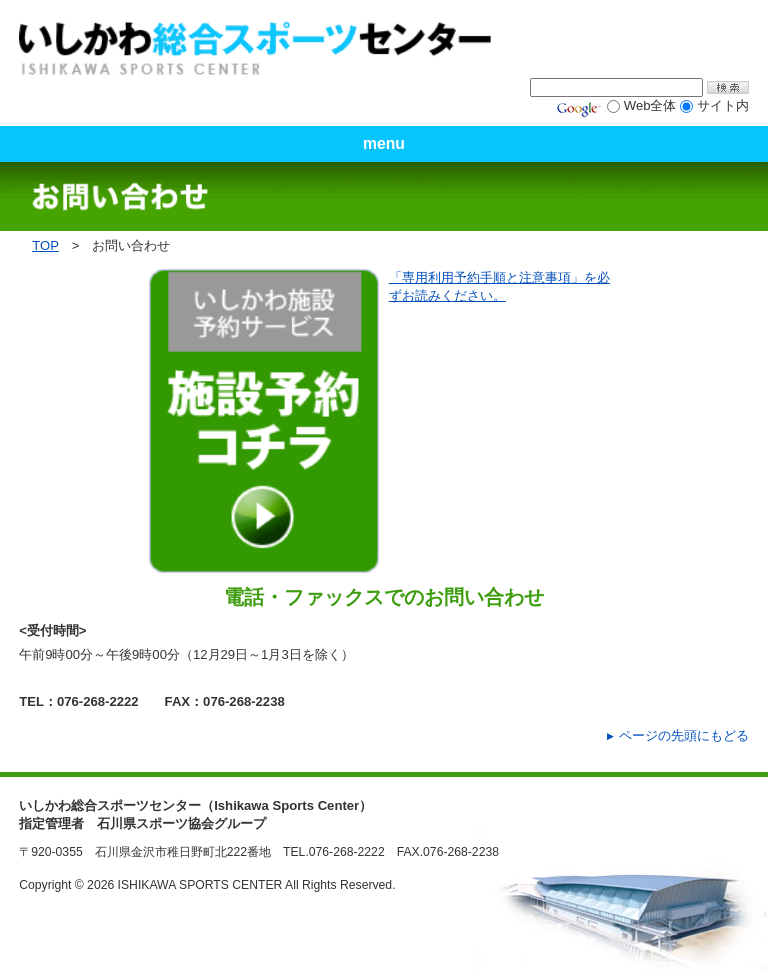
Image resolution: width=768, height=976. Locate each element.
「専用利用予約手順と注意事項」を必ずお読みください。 (499, 286)
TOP (45, 245)
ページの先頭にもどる (684, 735)
